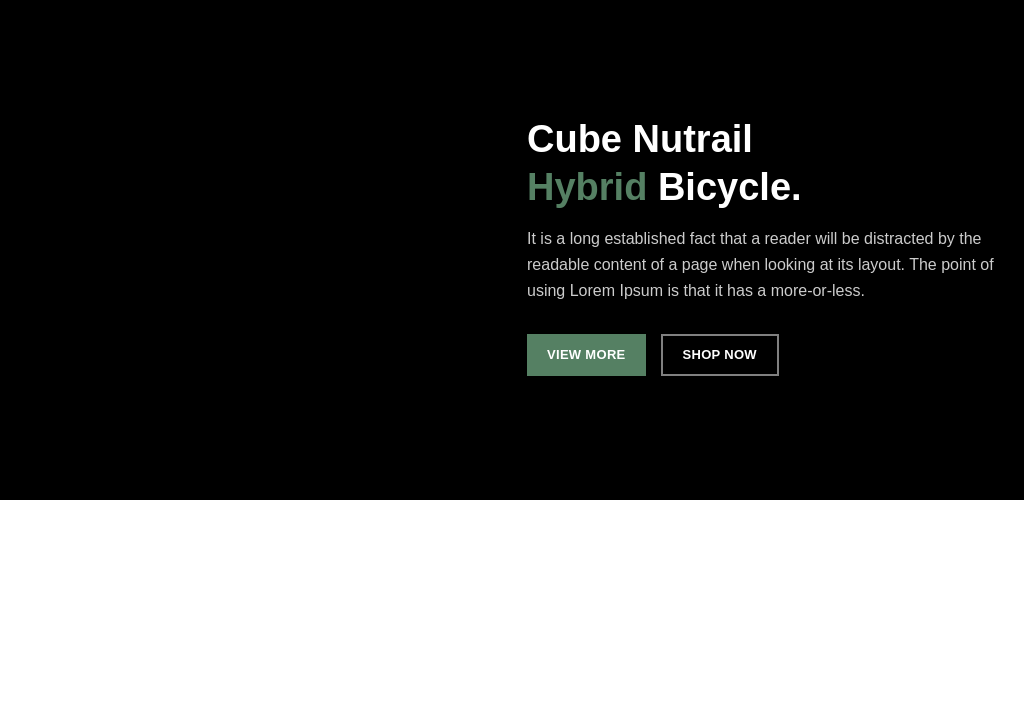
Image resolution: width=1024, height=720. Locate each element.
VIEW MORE (586, 354)
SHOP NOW (720, 354)
